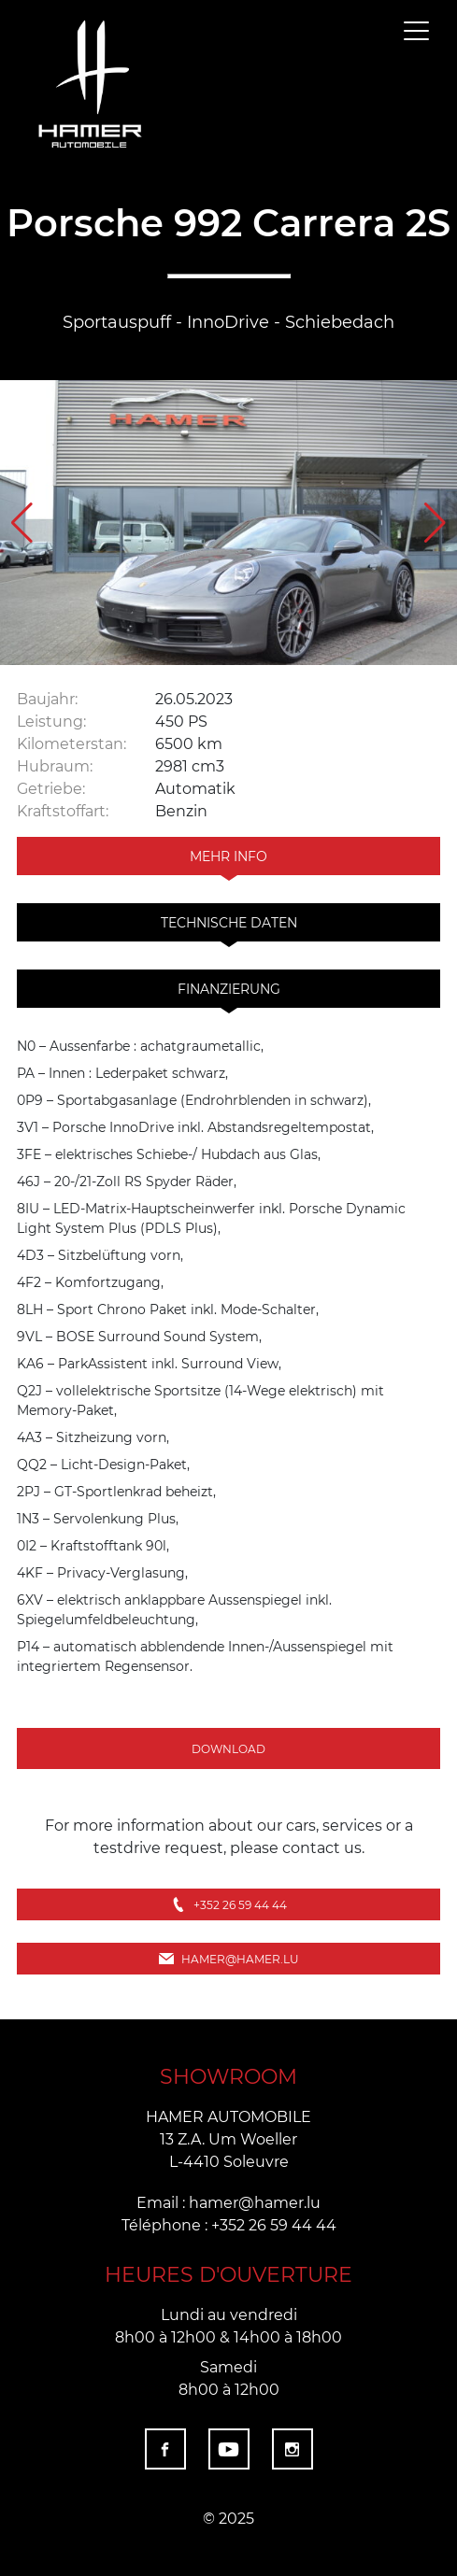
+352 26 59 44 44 (229, 1904)
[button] (435, 523)
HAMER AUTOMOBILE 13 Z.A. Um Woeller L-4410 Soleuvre (228, 2138)
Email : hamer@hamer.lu (228, 2202)
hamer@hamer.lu (229, 1958)
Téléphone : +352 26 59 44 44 (228, 2224)
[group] (228, 523)
